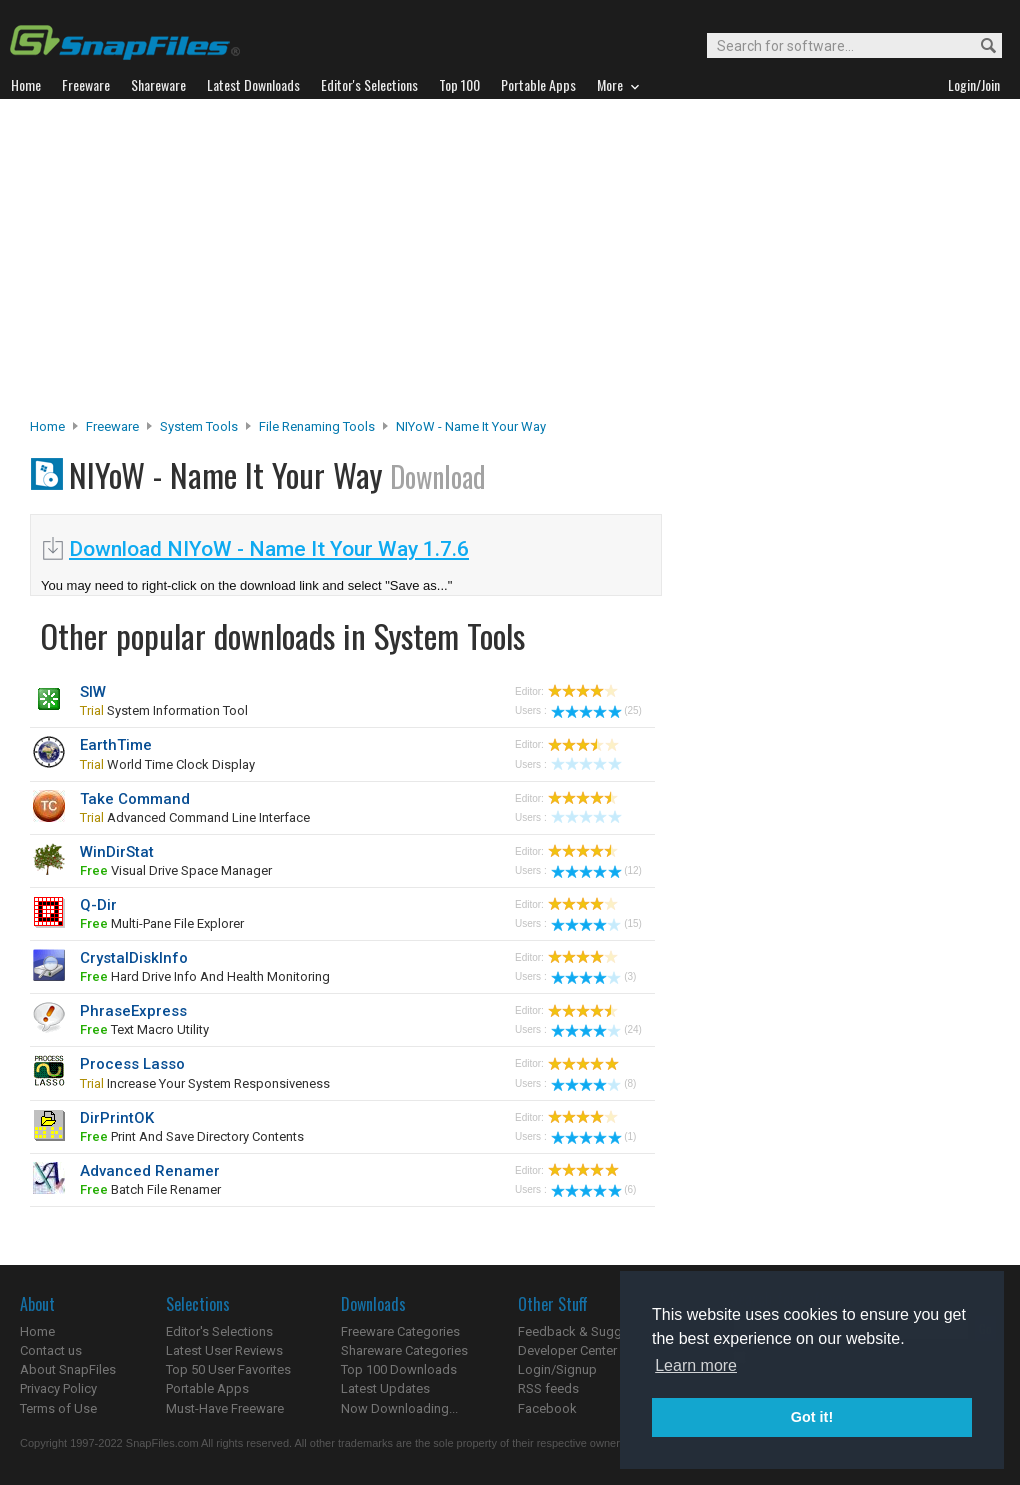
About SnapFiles (68, 1369)
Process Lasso (132, 1064)
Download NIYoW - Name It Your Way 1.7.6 (269, 549)
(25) (596, 710)
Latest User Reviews (224, 1350)
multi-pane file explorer (162, 923)
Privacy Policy (58, 1388)
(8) (593, 1083)
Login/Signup (557, 1369)
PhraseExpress (133, 1011)
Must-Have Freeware (225, 1408)
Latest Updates (385, 1388)
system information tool (164, 710)
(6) (593, 1189)
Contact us (51, 1350)
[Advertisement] (510, 264)
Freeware (112, 426)
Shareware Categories (404, 1350)
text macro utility (144, 1029)
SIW (93, 692)
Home (47, 426)
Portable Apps (207, 1388)
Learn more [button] (696, 1365)
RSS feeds (548, 1388)
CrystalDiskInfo (134, 958)
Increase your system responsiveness (205, 1083)
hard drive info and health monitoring (205, 976)
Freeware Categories (400, 1331)
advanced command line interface (195, 817)
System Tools (199, 426)
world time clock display (167, 764)
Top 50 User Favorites (228, 1369)
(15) (596, 923)
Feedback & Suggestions (591, 1331)
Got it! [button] (812, 1417)
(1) (593, 1136)
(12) (596, 870)
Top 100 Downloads (399, 1369)
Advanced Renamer (150, 1171)
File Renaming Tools (317, 426)
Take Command (135, 799)
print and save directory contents (192, 1136)
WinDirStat (117, 852)
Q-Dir (98, 905)
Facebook (547, 1408)
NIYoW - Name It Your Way (471, 426)
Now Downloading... (399, 1408)
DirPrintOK (117, 1118)
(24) (596, 1029)
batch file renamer (150, 1189)
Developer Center (567, 1350)
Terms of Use (58, 1408)
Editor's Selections (219, 1331)
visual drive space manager (176, 870)
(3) (593, 976)
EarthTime (116, 745)
